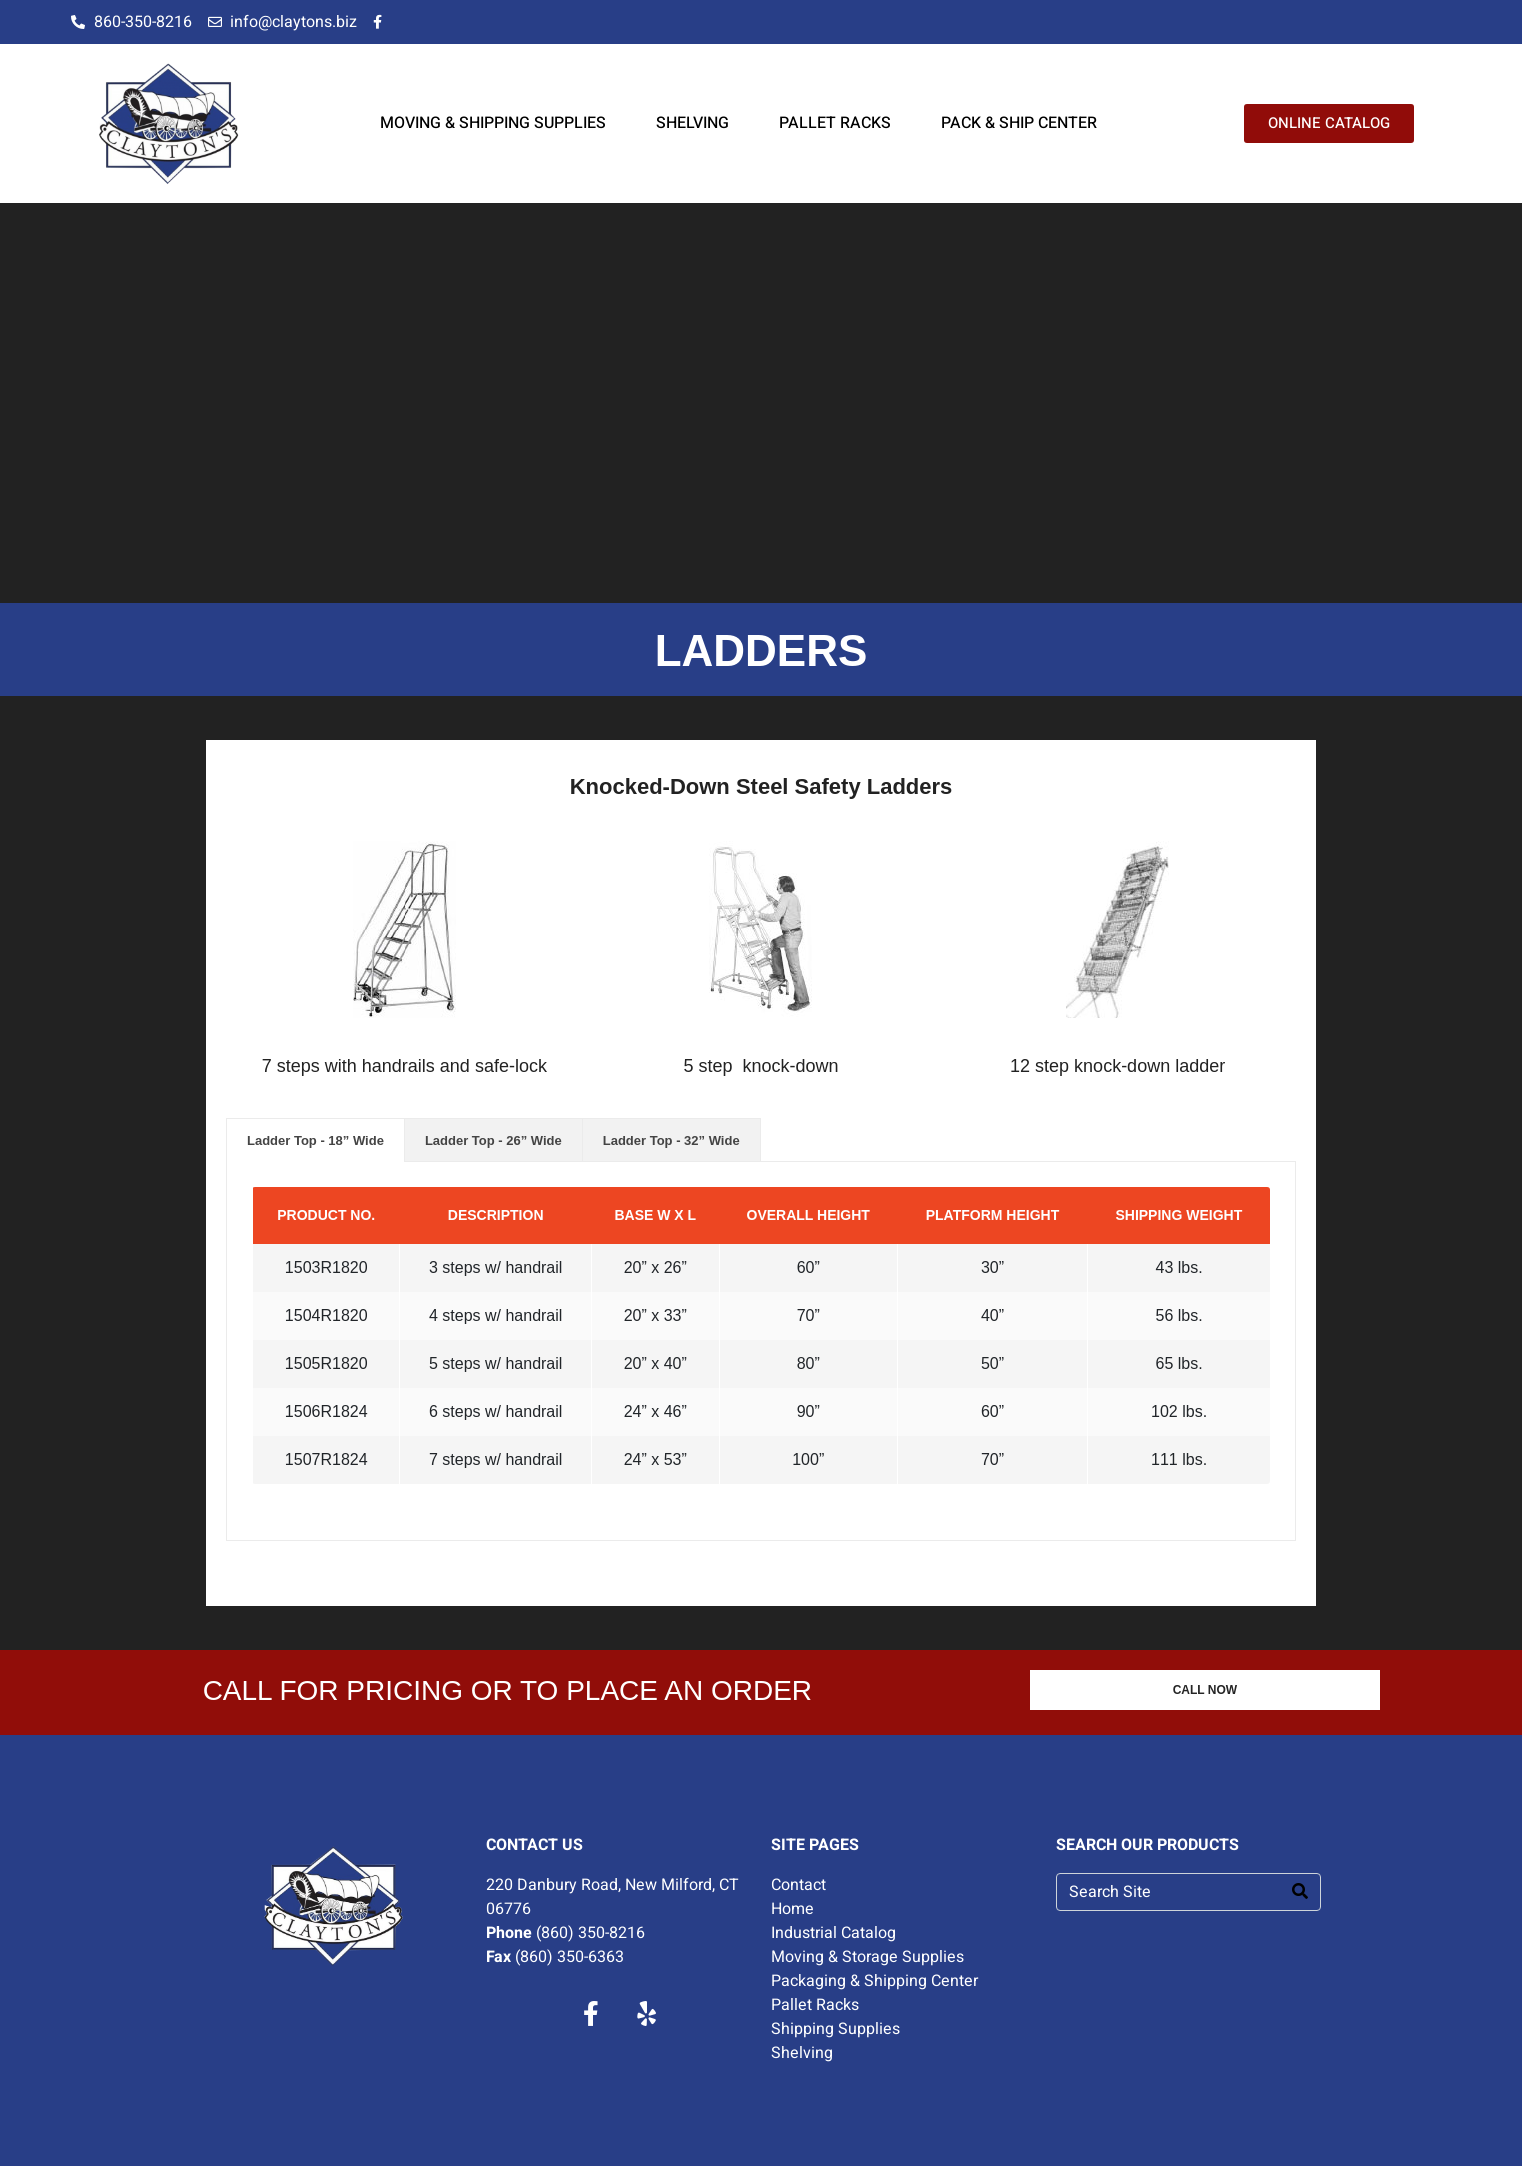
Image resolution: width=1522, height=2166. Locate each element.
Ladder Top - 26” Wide (493, 1140)
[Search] (1300, 1892)
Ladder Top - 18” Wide (315, 1140)
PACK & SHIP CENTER (1019, 123)
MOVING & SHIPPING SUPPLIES (493, 123)
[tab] (315, 1140)
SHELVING (692, 123)
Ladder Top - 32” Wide (671, 1140)
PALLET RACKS (835, 123)
